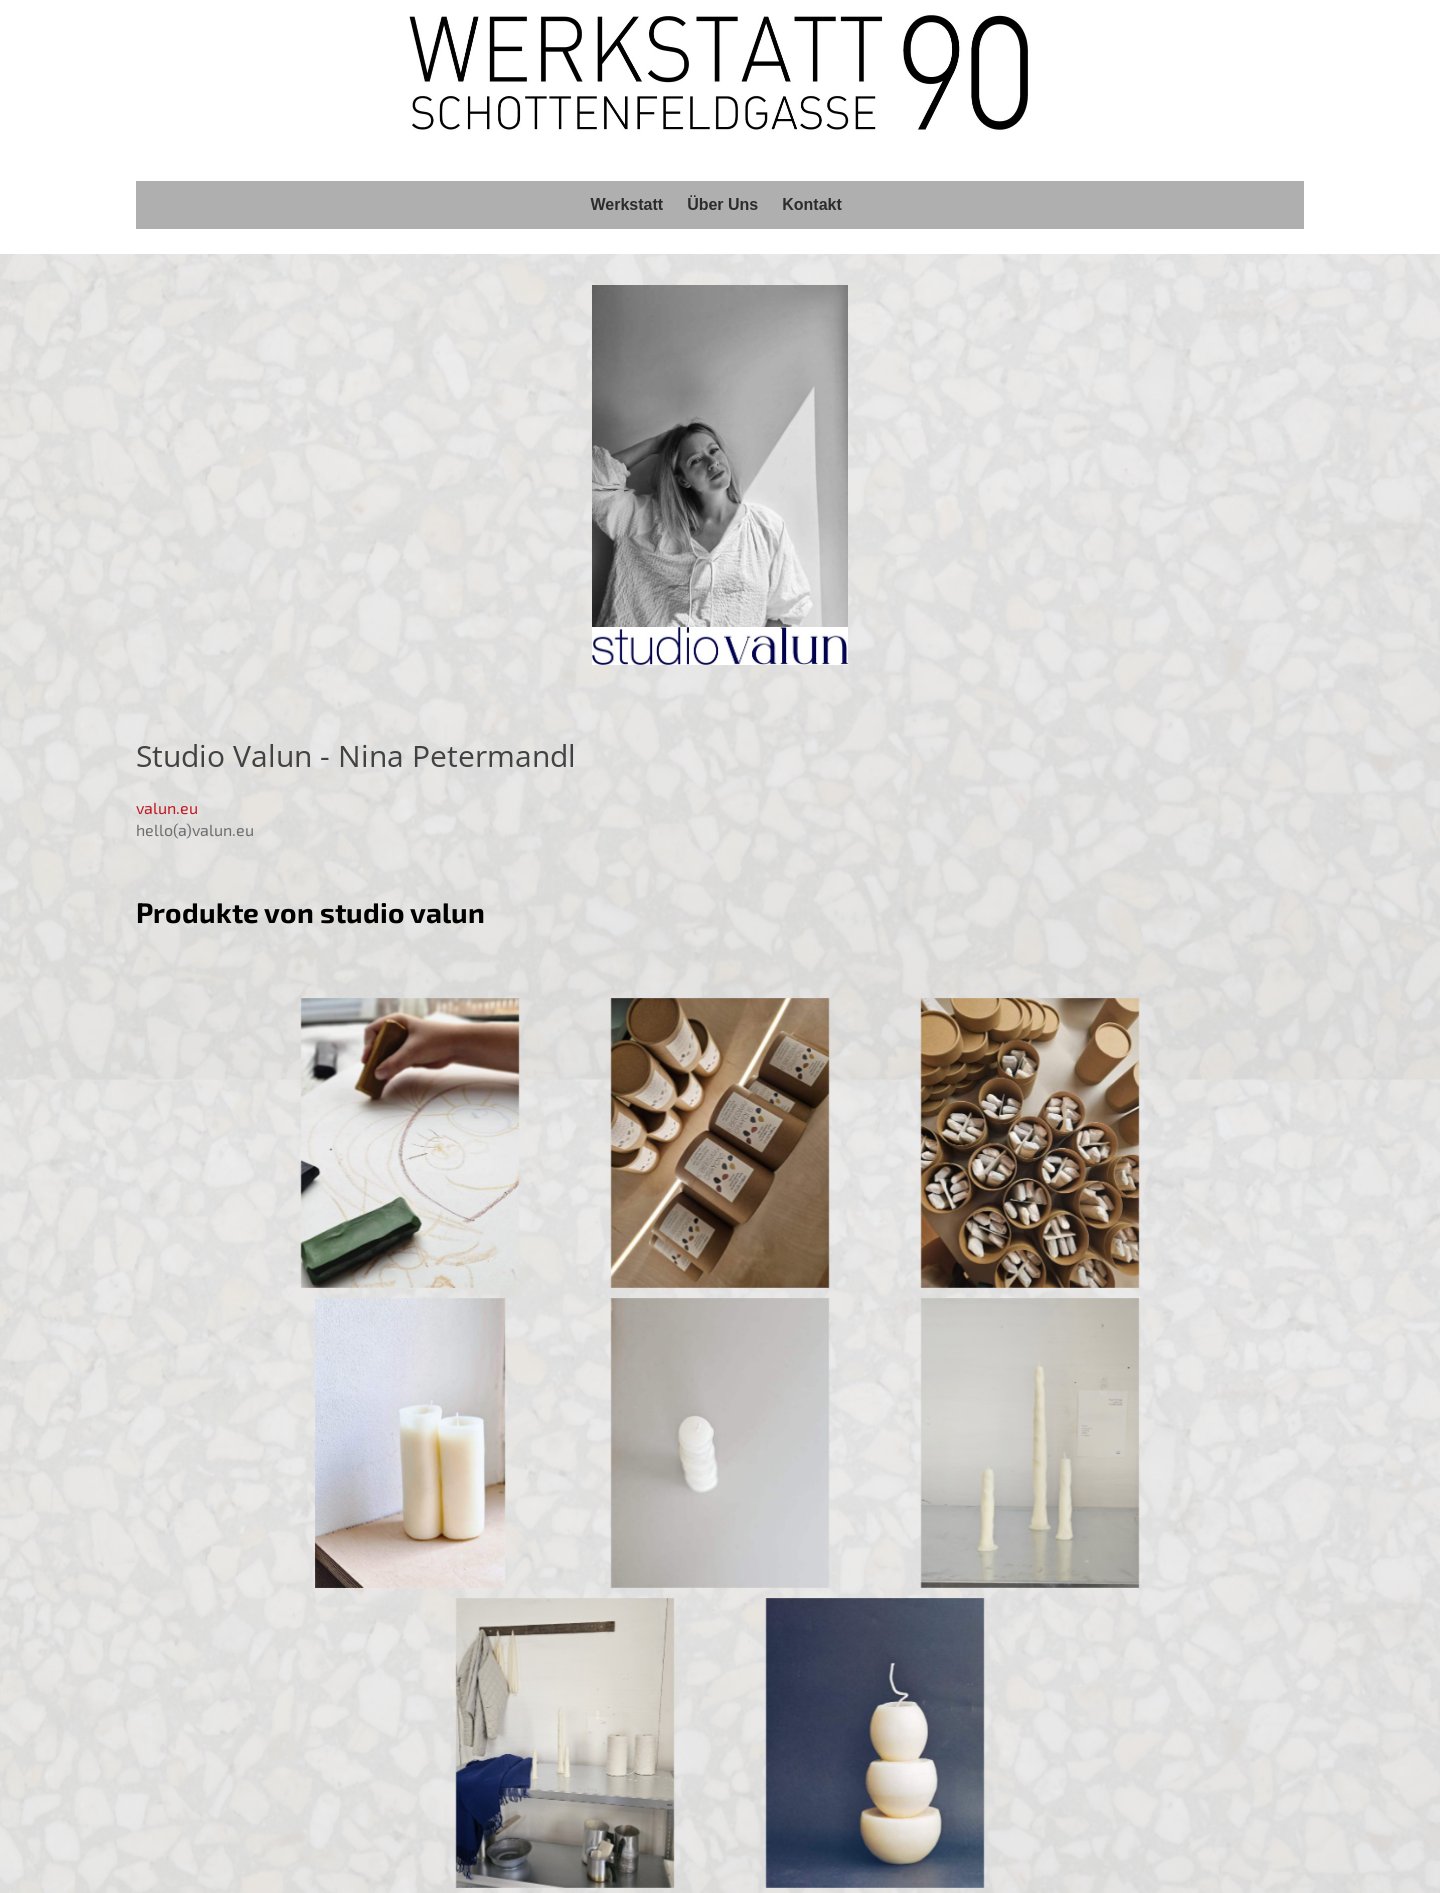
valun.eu (167, 807)
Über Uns (722, 204)
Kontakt (812, 204)
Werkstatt (627, 204)
